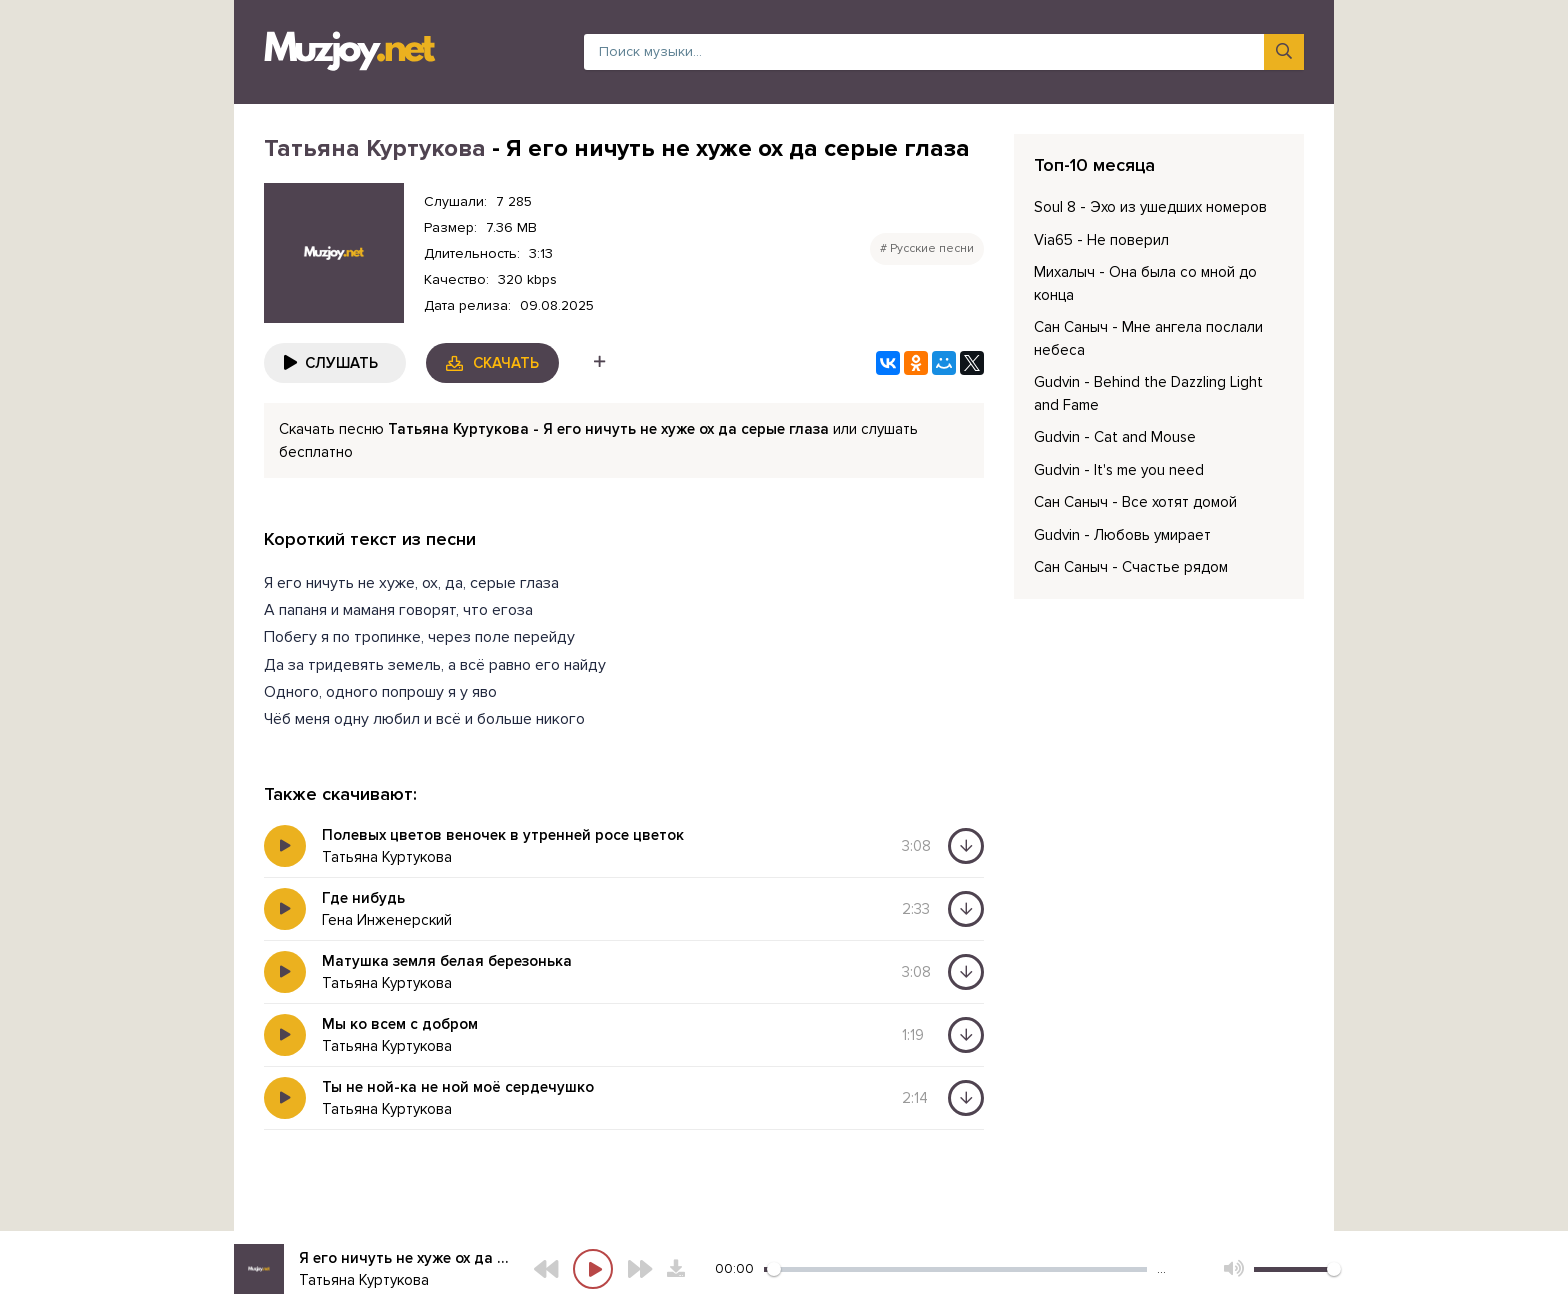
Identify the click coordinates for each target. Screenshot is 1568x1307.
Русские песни (932, 248)
